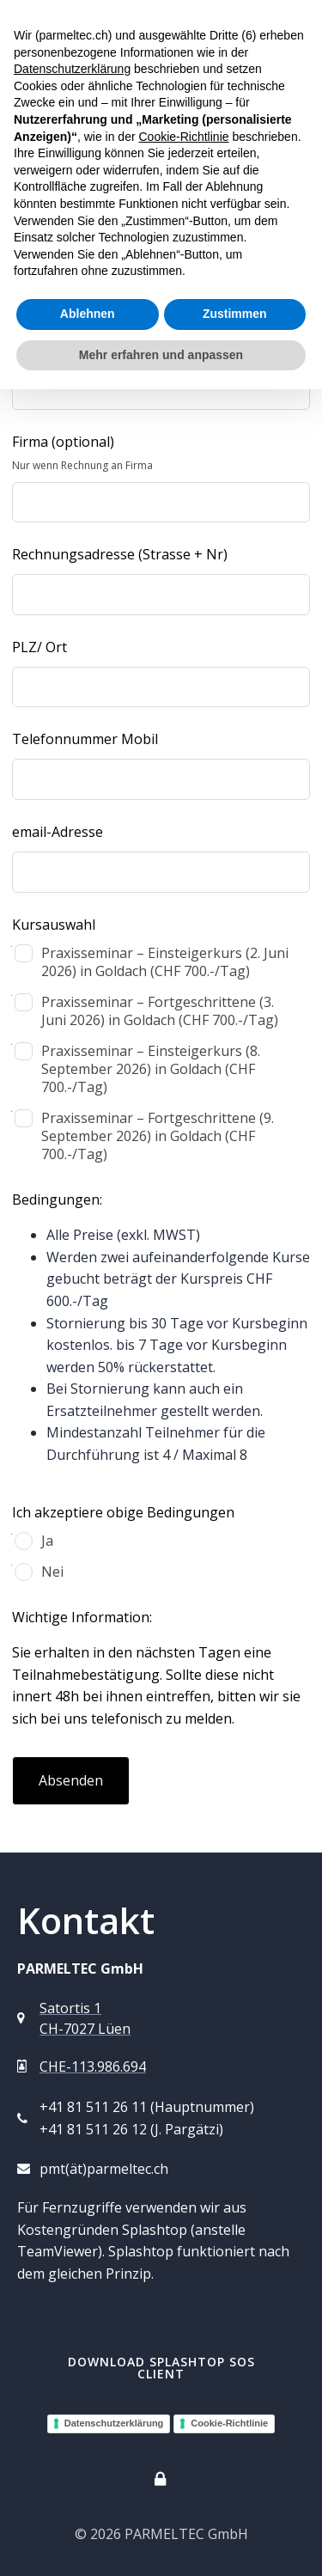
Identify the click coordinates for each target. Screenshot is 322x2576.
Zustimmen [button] (235, 313)
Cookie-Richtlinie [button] (183, 136)
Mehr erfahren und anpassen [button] (161, 355)
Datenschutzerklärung (114, 2423)
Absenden (71, 1780)
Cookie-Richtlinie (229, 2423)
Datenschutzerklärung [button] (72, 69)
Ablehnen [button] (87, 313)
